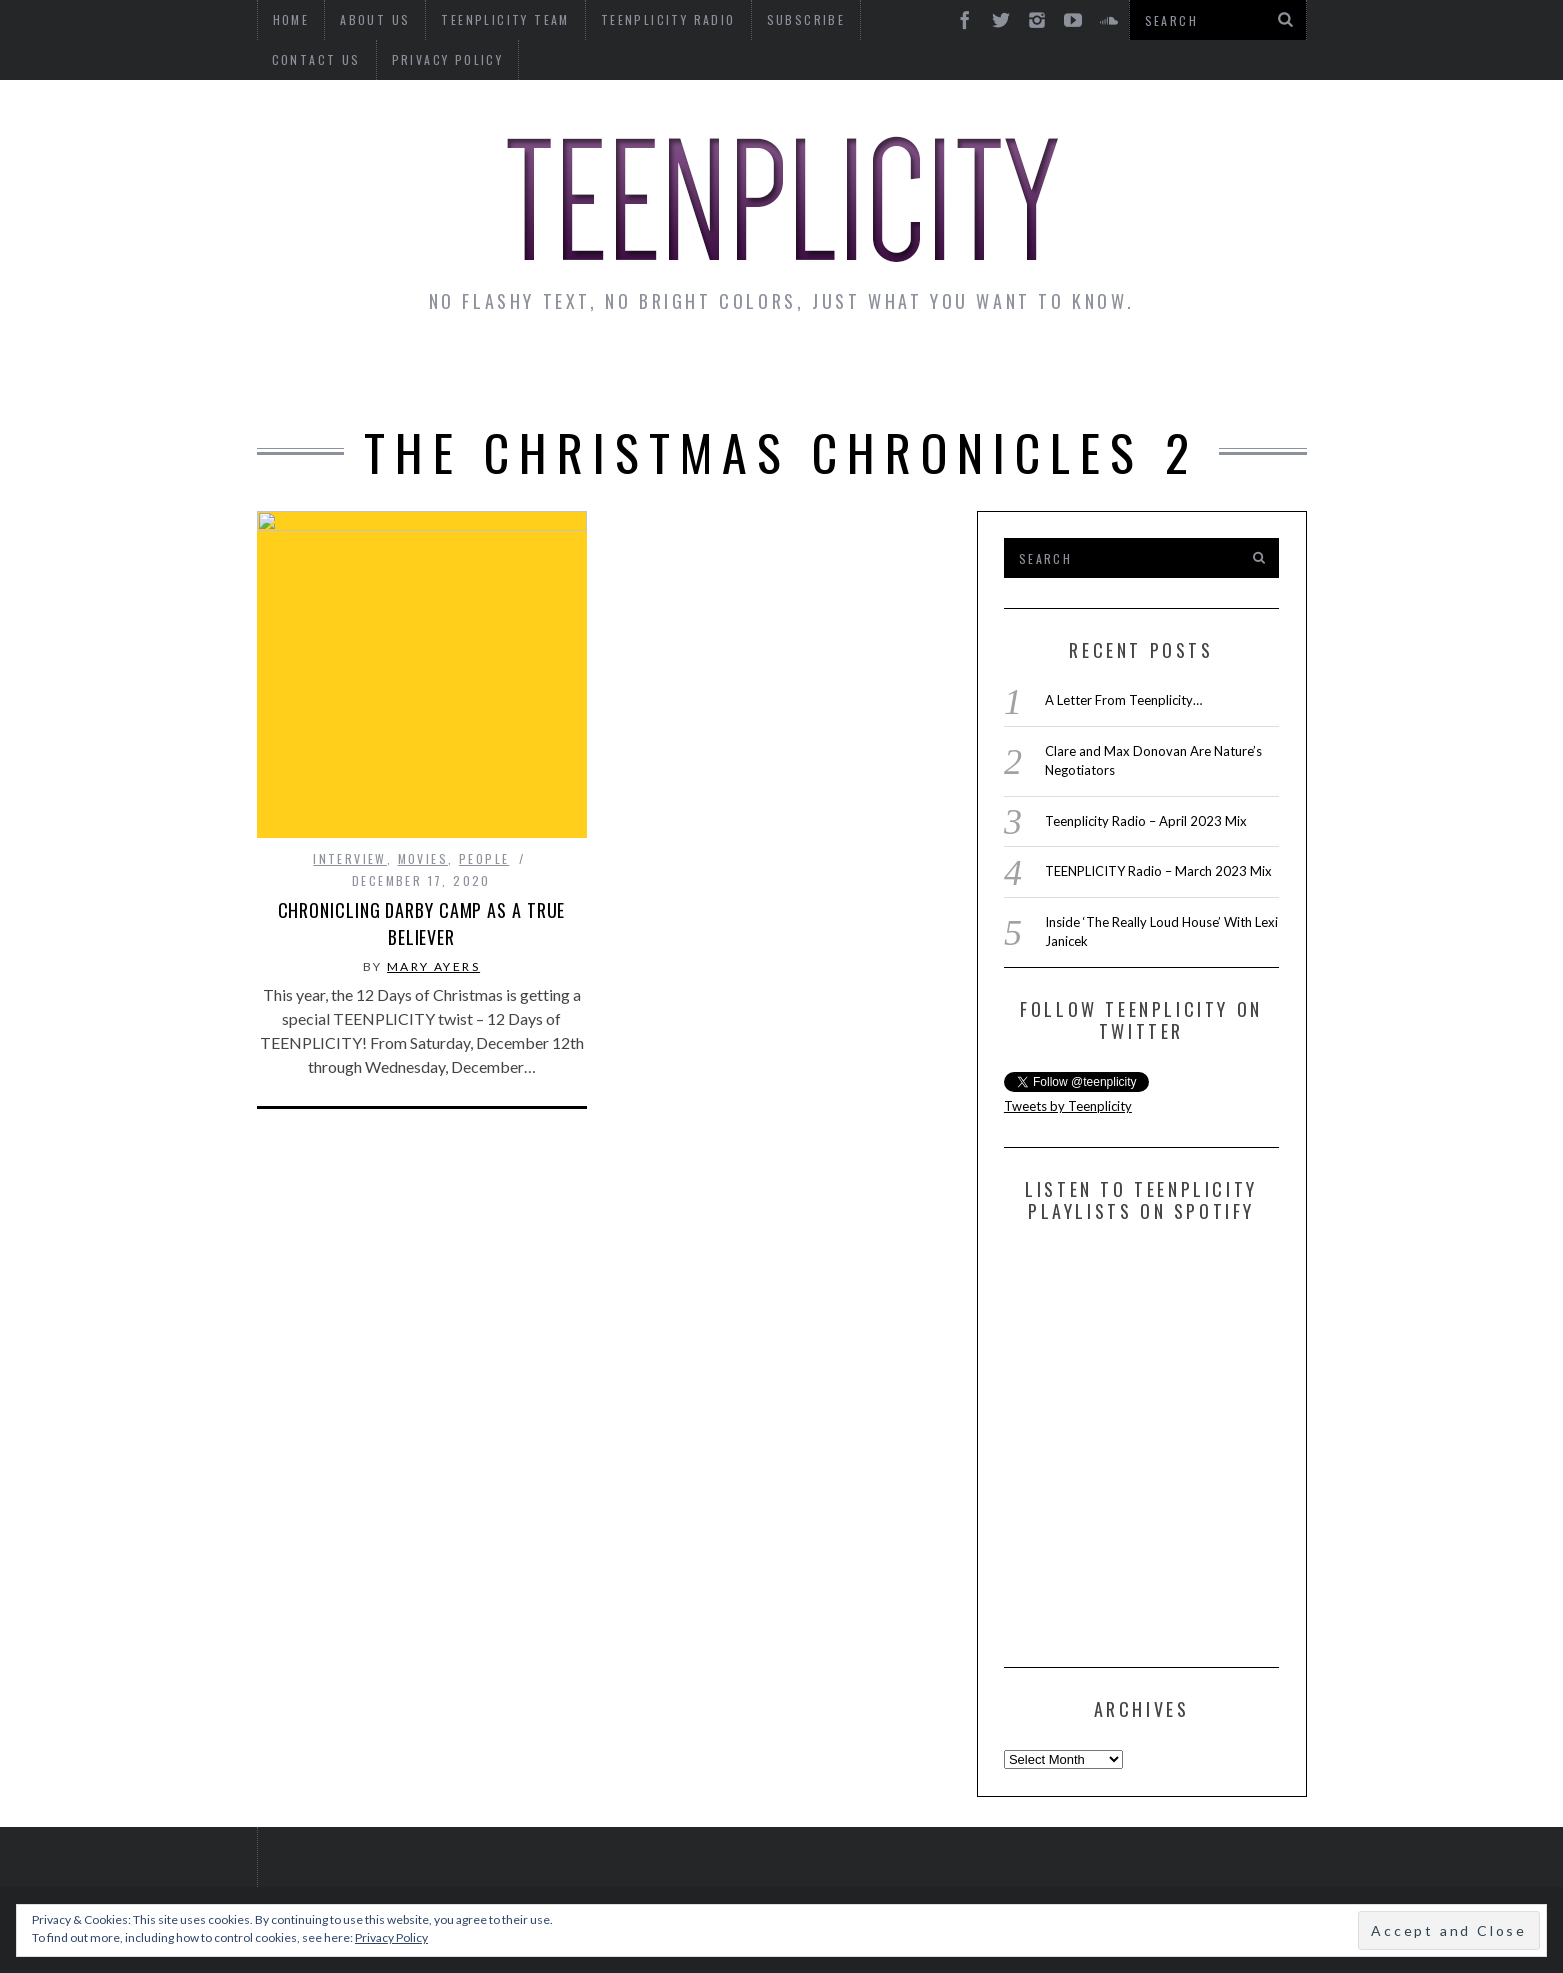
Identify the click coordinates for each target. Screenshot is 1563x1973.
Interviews (430, 372)
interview (350, 858)
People (484, 858)
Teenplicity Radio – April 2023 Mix (1146, 821)
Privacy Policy (328, 59)
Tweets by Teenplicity (1068, 1106)
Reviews (1135, 372)
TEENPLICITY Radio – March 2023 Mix (1158, 871)
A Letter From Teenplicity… (1123, 700)
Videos (1245, 372)
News (312, 372)
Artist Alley (589, 372)
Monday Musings (776, 372)
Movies (423, 858)
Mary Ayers (433, 966)
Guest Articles (978, 372)
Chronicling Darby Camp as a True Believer (422, 923)
